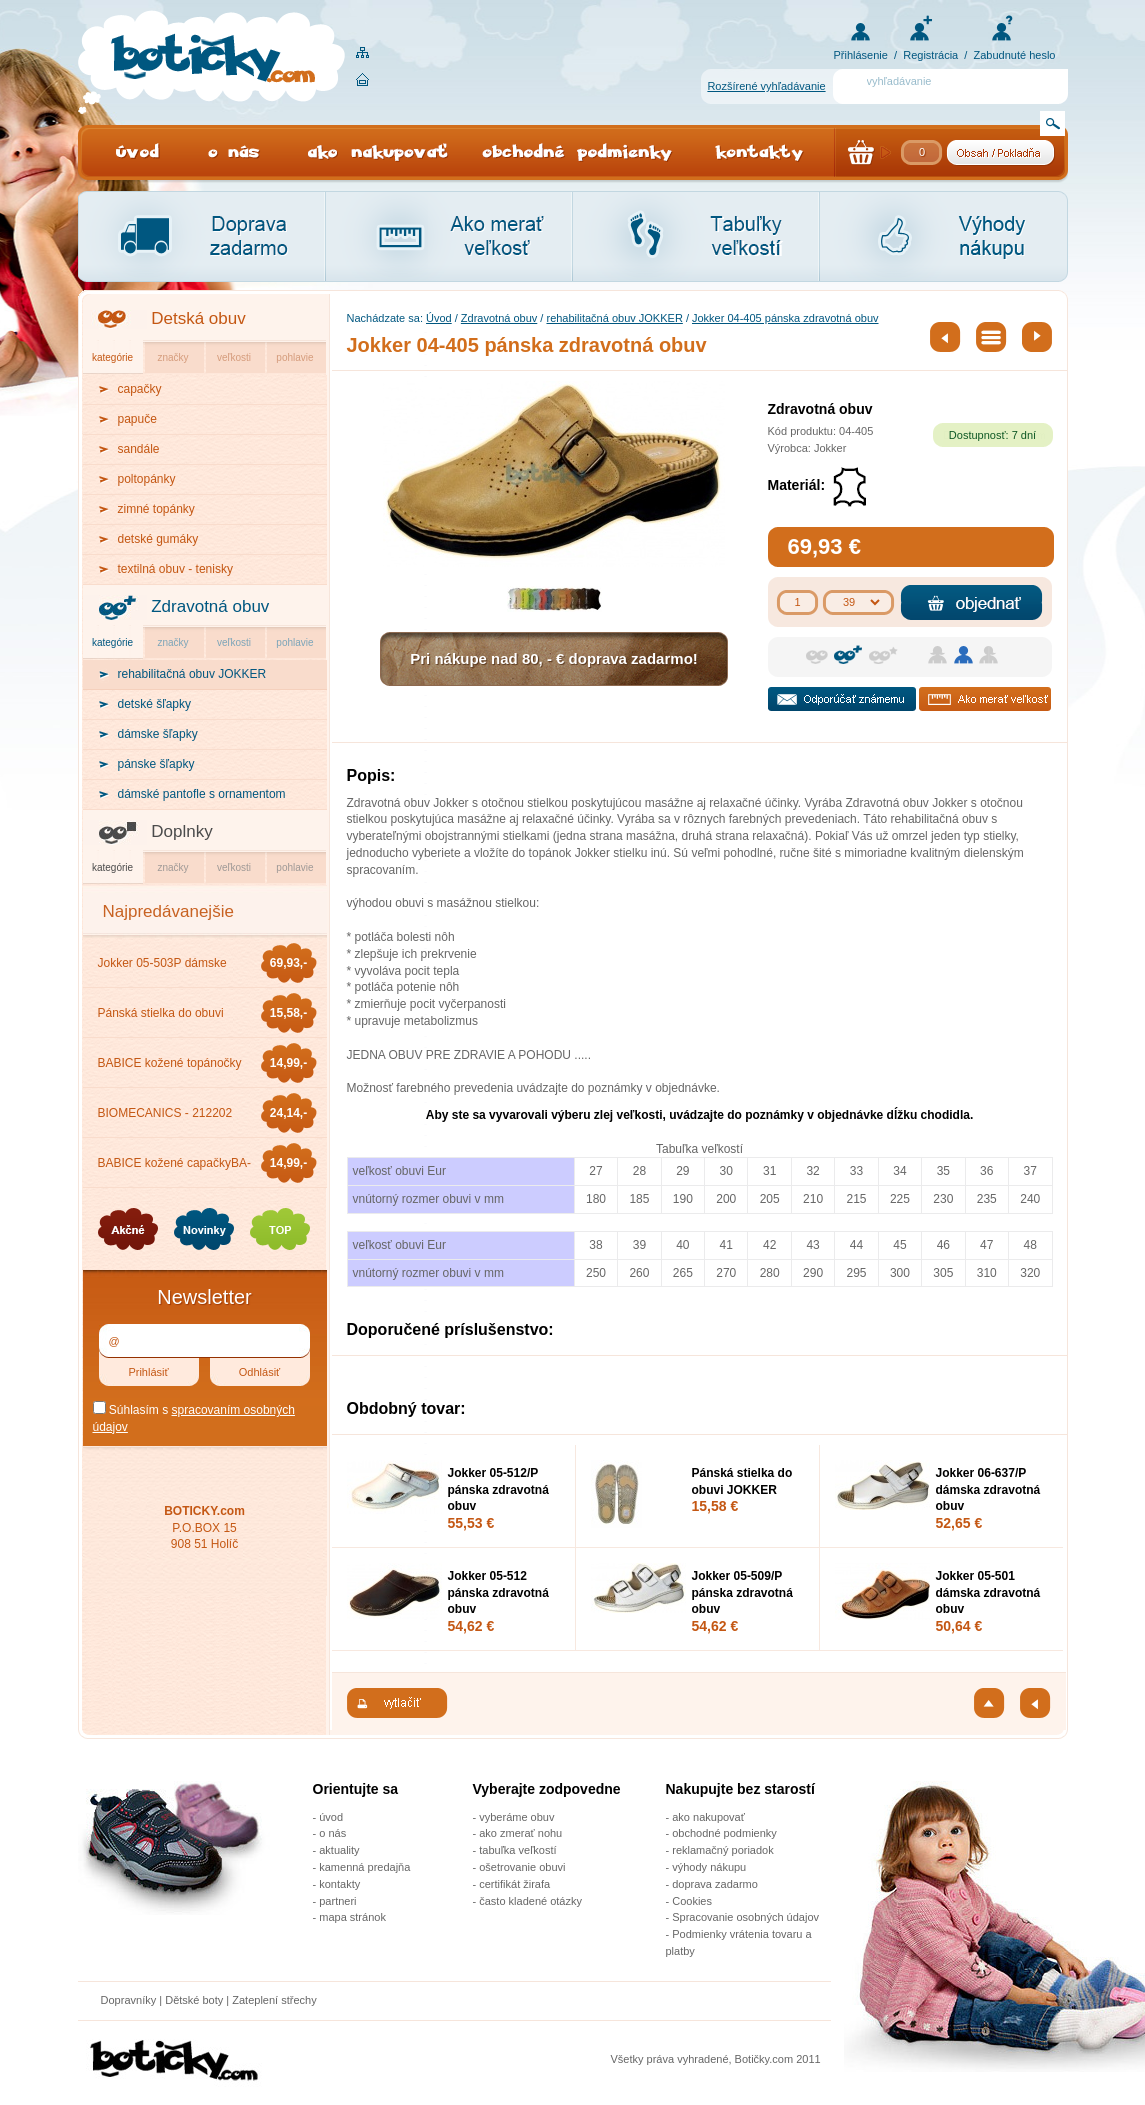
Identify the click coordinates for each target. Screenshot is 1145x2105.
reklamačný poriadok (723, 1850)
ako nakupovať (708, 1817)
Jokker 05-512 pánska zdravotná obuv (498, 1593)
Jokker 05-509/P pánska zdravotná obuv (742, 1593)
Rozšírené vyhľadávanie (766, 86)
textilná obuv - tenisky (175, 569)
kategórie (112, 357)
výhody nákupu (709, 1867)
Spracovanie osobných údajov (745, 1917)
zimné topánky (156, 509)
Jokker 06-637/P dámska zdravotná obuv (988, 1490)
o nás (332, 1833)
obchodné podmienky (724, 1833)
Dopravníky (130, 2000)
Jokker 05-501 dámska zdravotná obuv (988, 1593)
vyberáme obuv (516, 1817)
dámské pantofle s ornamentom (202, 794)
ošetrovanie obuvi (522, 1867)
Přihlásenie (861, 55)
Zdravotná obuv (210, 606)
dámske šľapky (158, 734)
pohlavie (294, 357)
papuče (137, 419)
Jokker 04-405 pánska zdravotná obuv (785, 318)
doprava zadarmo (715, 1884)
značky (172, 357)
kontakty (339, 1884)
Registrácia (930, 55)
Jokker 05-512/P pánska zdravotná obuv (498, 1490)
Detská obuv (198, 318)
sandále (139, 449)
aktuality (339, 1850)
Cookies (692, 1901)
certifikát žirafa (514, 1884)
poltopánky (147, 479)
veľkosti (234, 357)
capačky (140, 389)
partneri (337, 1901)
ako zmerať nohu (520, 1833)
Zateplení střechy (274, 2000)
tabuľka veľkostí (517, 1850)
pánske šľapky (156, 764)
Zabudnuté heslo (1015, 55)
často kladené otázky (530, 1901)
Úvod (439, 318)
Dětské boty (194, 2000)
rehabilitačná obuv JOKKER (614, 318)
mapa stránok (352, 1917)
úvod (331, 1817)
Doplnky (181, 831)
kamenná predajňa (364, 1867)
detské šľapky (155, 704)
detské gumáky (158, 539)
